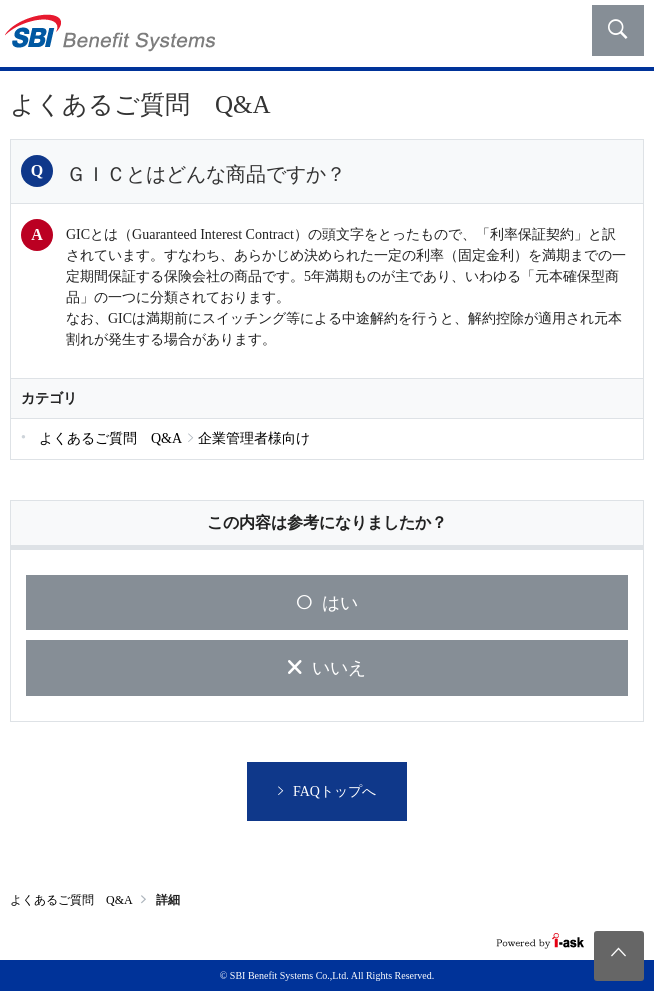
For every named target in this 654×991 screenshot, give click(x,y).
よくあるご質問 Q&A (71, 900)
